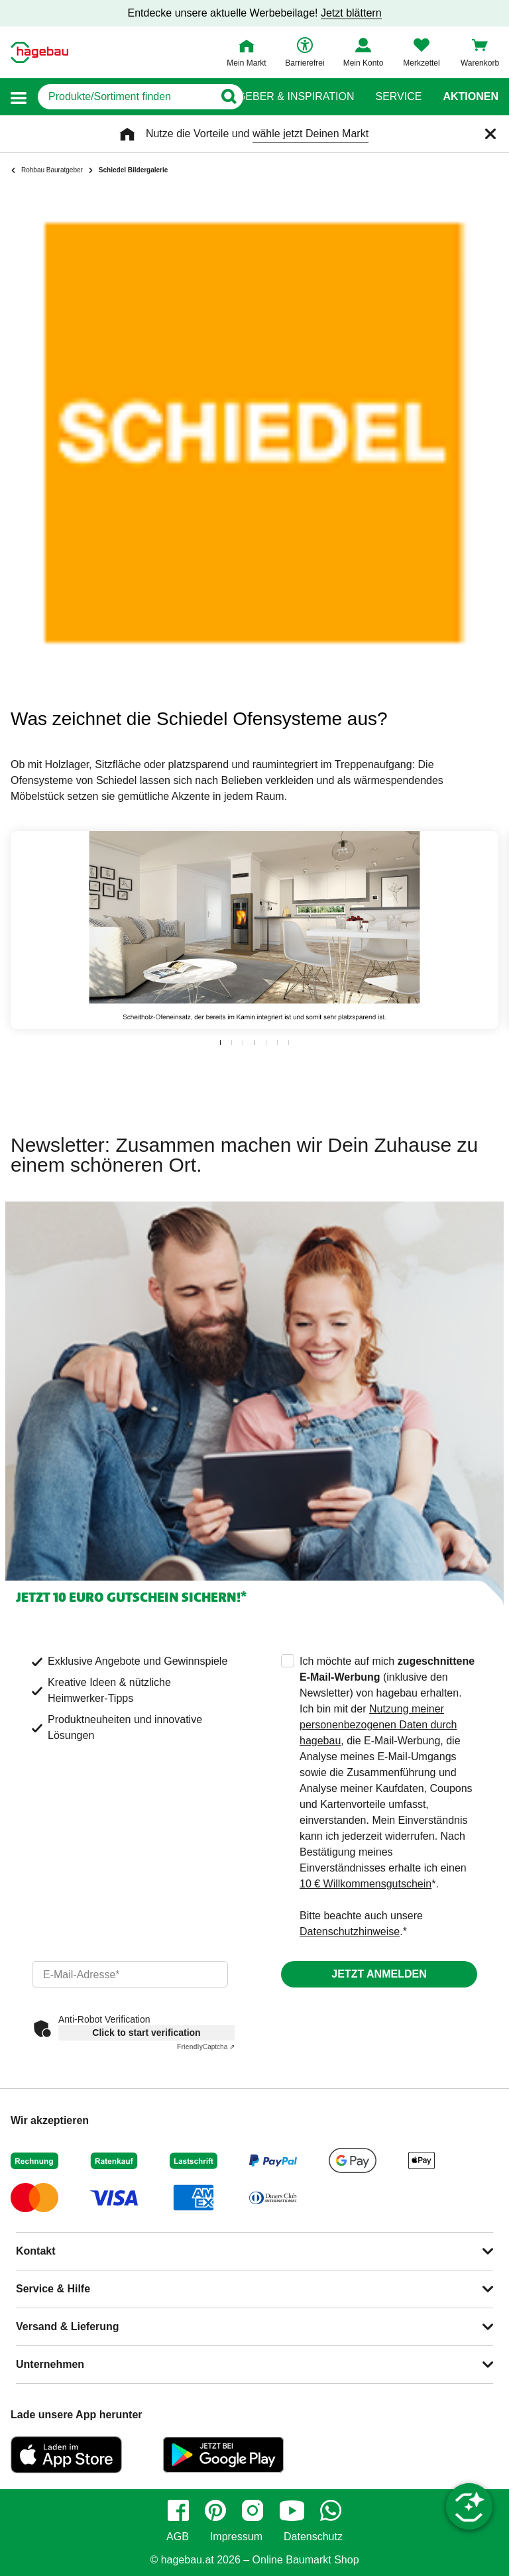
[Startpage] (39, 52)
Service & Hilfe (53, 2288)
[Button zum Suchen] (228, 96)
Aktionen (470, 96)
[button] (19, 97)
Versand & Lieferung (67, 2326)
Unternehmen (50, 2364)
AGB (177, 2537)
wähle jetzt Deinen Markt (310, 133)
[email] (129, 1974)
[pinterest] (215, 2510)
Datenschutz (313, 2537)
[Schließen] (490, 134)
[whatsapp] (330, 2510)
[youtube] (291, 2510)
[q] (125, 96)
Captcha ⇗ (206, 2046)
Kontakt (36, 2251)
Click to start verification (146, 2032)
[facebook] (178, 2510)
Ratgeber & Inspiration (285, 96)
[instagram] (252, 2510)
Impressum (236, 2537)
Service (398, 96)
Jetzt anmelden (378, 1974)
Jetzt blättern (351, 13)
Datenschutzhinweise (350, 1931)
